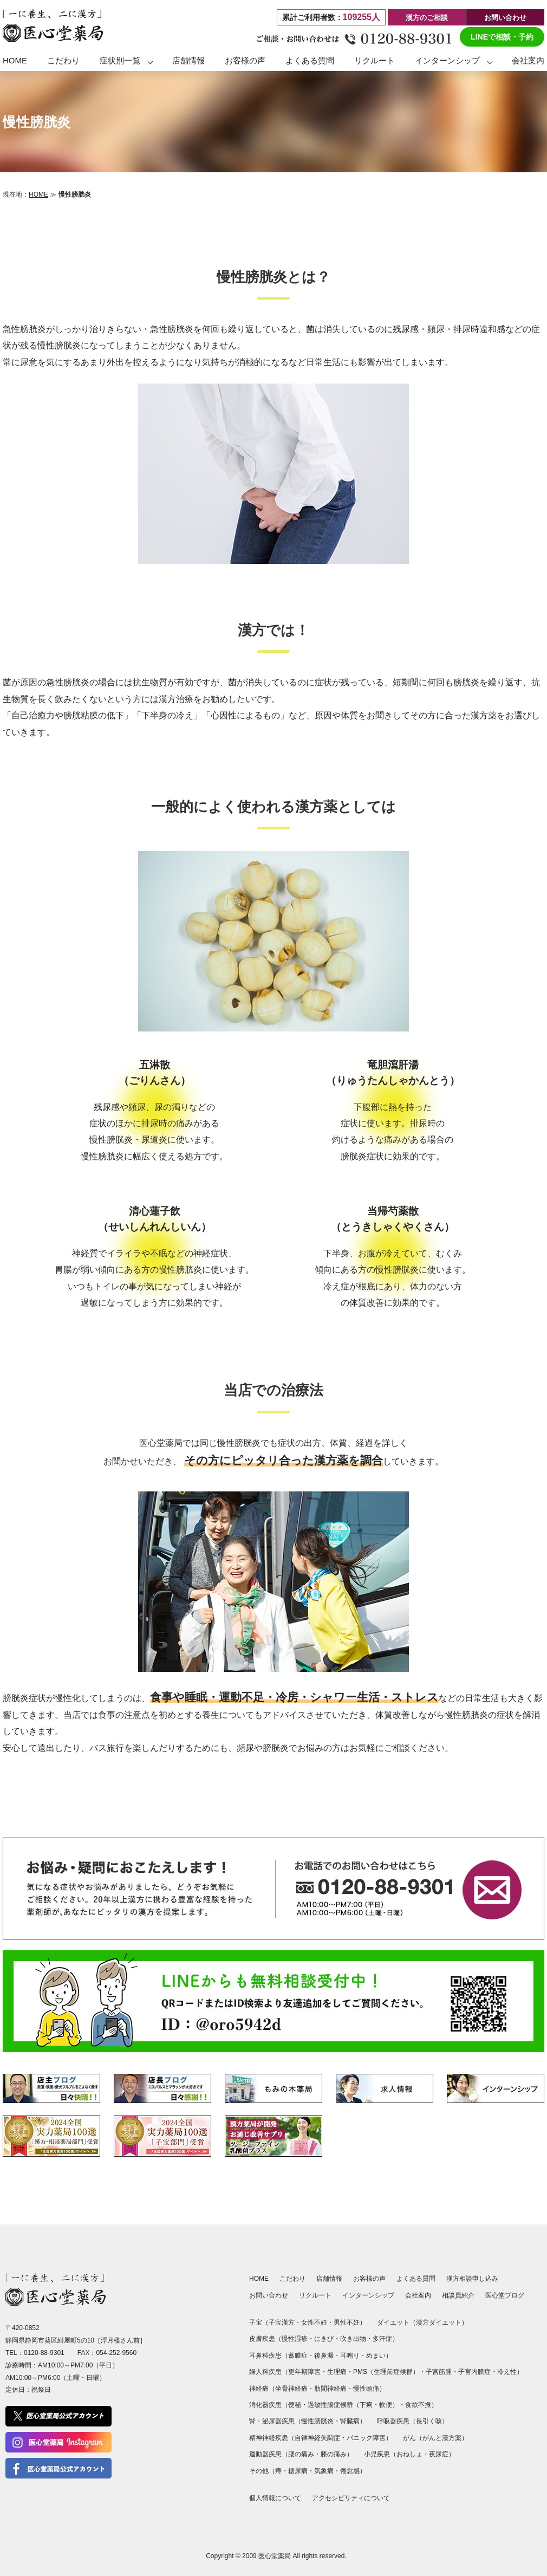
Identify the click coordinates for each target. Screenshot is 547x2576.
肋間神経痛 (330, 2388)
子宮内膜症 (474, 2372)
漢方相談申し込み (472, 2278)
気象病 (324, 2471)
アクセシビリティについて (351, 2498)
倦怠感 (350, 2471)
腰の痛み (301, 2454)
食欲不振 (418, 2405)
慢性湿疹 (295, 2339)
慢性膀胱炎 (317, 2421)
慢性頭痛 (366, 2388)
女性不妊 (314, 2322)
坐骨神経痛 (291, 2388)
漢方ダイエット (438, 2322)
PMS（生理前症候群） (386, 2372)
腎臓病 (350, 2421)
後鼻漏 (324, 2355)
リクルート (374, 60)
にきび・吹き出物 (340, 2339)
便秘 (294, 2405)
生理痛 (337, 2372)
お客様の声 (245, 60)
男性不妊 (347, 2322)
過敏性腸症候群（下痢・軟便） (353, 2405)
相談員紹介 (458, 2295)
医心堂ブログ (504, 2295)
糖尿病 (298, 2471)
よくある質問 (309, 60)
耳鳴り (350, 2355)
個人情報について (275, 2498)
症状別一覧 (120, 60)
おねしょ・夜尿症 (422, 2454)
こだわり (63, 60)
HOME (15, 60)
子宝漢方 (282, 2322)
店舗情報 (188, 60)
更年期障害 (304, 2372)
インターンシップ (447, 60)
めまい (376, 2355)
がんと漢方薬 (441, 2438)
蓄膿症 (298, 2355)
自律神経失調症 (317, 2438)
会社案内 (528, 60)
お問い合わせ (505, 18)
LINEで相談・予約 (502, 37)
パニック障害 (366, 2438)
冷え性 (507, 2372)
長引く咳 (429, 2421)
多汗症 (382, 2339)
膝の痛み (334, 2454)
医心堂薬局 (274, 2556)
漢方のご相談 (427, 18)
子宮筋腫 (439, 2372)
